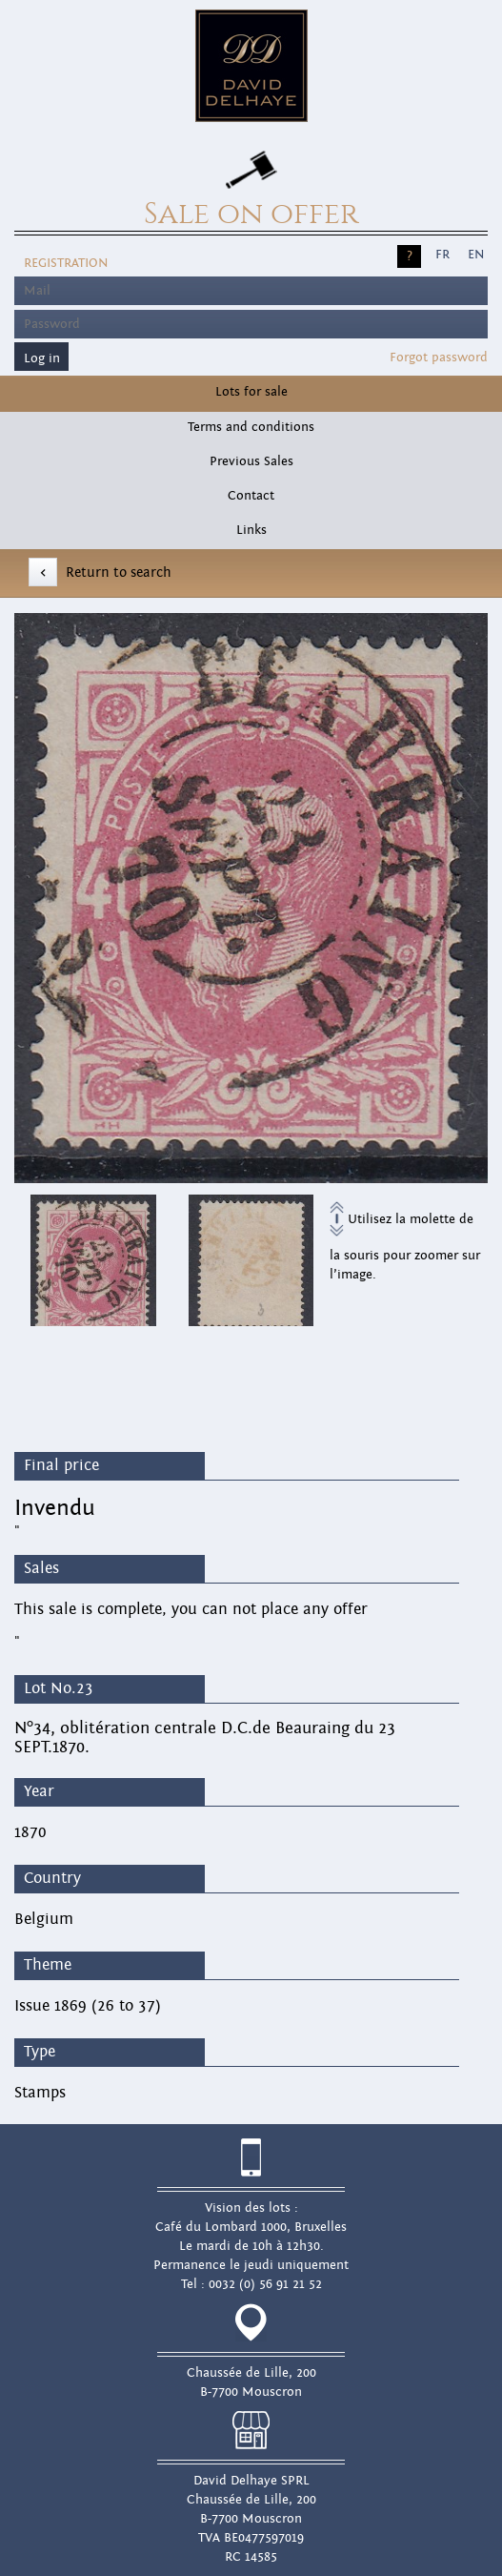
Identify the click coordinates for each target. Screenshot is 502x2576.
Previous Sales (251, 461)
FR (442, 254)
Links (251, 530)
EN (476, 254)
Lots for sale (251, 391)
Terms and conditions (251, 427)
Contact (251, 495)
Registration (66, 263)
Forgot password (439, 357)
